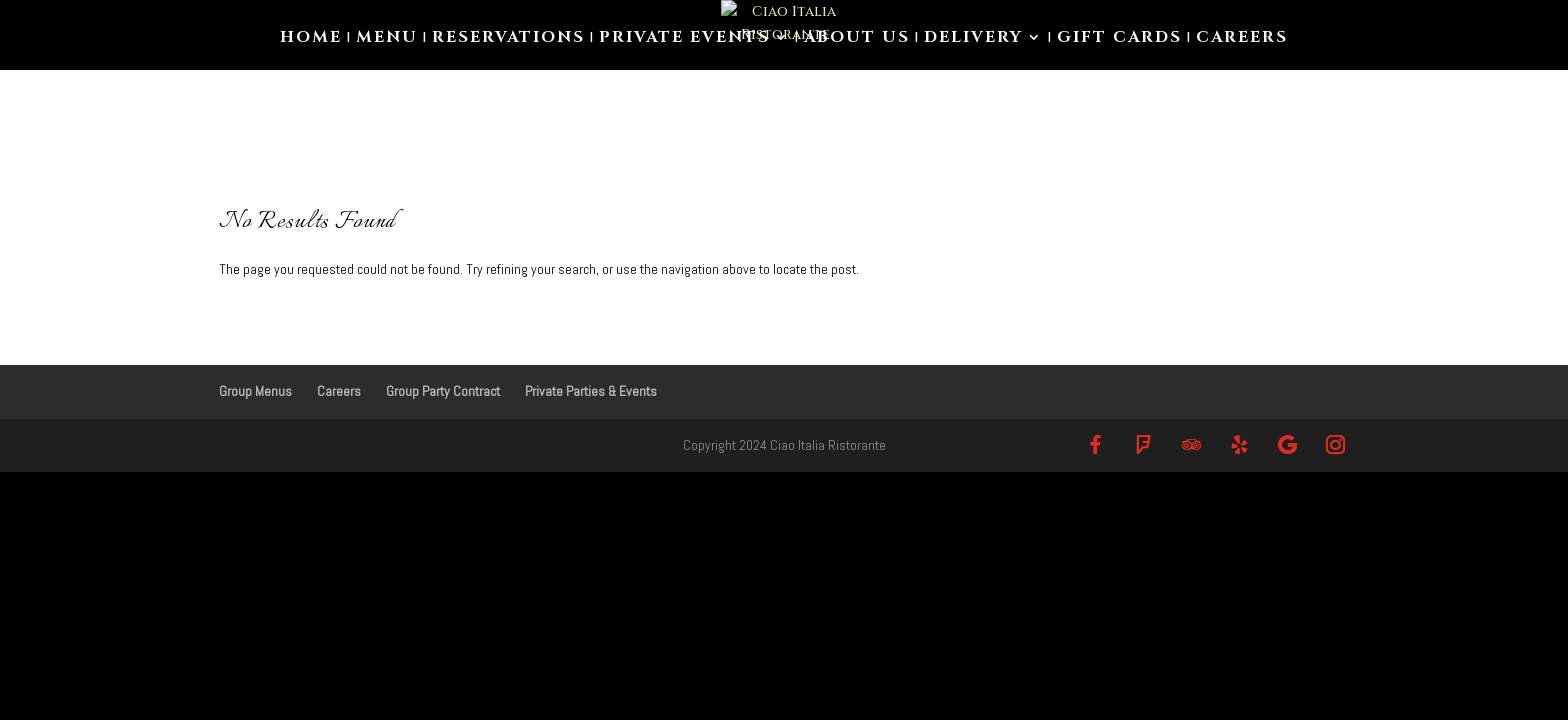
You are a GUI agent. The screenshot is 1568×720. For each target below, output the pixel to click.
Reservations (508, 39)
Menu (387, 39)
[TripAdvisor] (1191, 444)
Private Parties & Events (591, 391)
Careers (1242, 39)
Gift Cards (1119, 39)
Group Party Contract (443, 391)
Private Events (684, 39)
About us (857, 39)
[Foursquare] (1143, 444)
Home (311, 39)
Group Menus (255, 391)
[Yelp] (1239, 444)
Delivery (973, 39)
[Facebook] (1095, 444)
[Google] (1287, 444)
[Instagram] (1335, 444)
